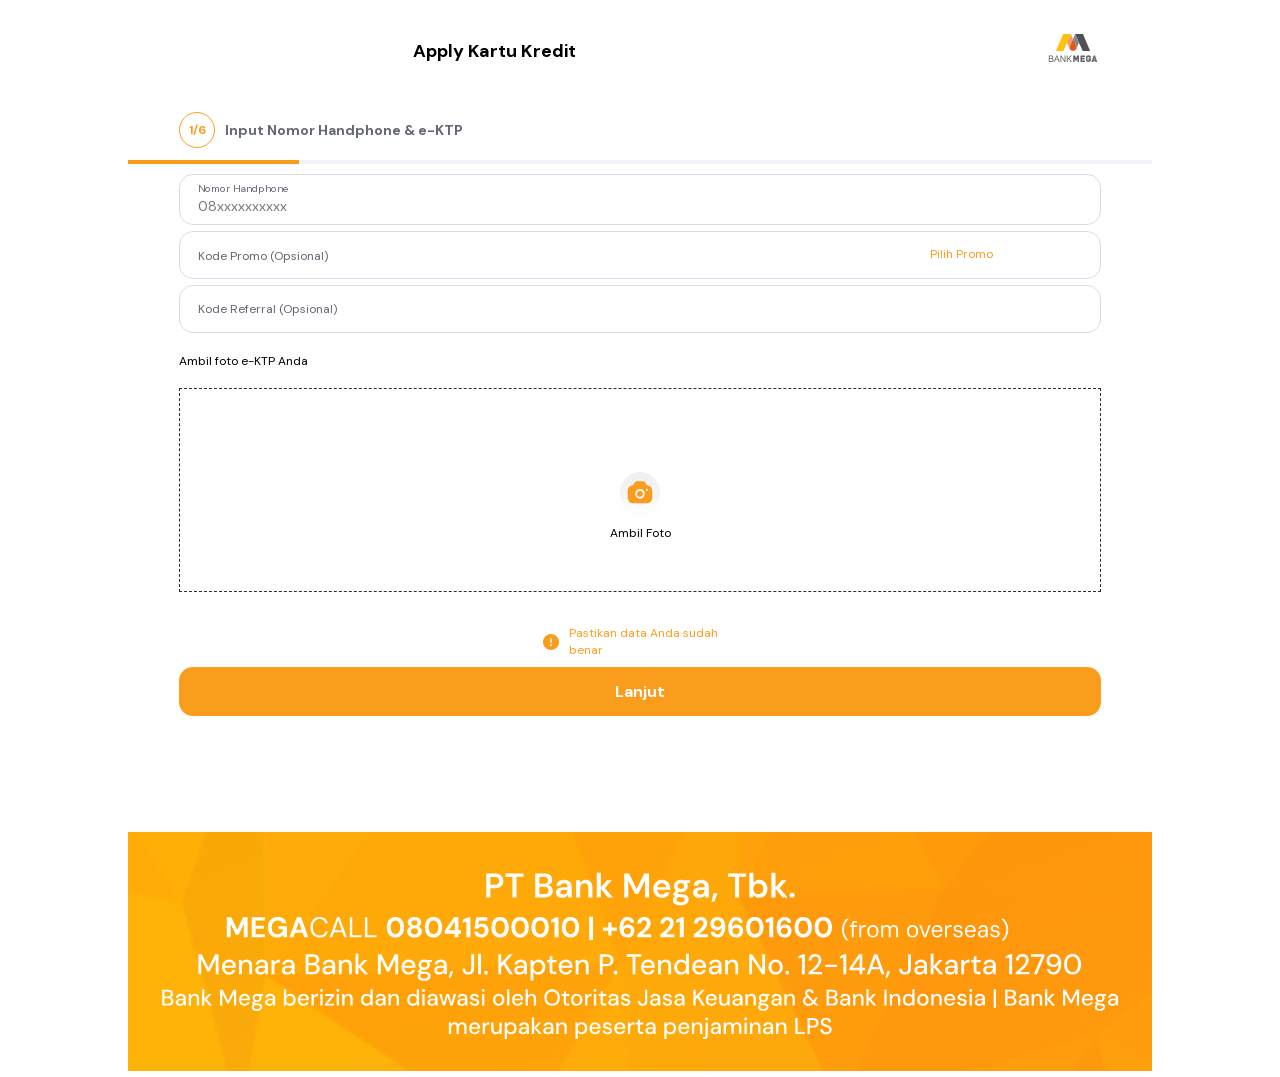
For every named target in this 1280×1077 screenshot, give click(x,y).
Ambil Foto (640, 533)
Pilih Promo (961, 254)
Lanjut (640, 691)
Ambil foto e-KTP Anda (243, 361)
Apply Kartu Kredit (494, 51)
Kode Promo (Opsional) (263, 256)
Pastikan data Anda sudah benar (643, 641)
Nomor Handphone (243, 189)
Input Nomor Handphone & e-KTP (344, 130)
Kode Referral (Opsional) (267, 308)
